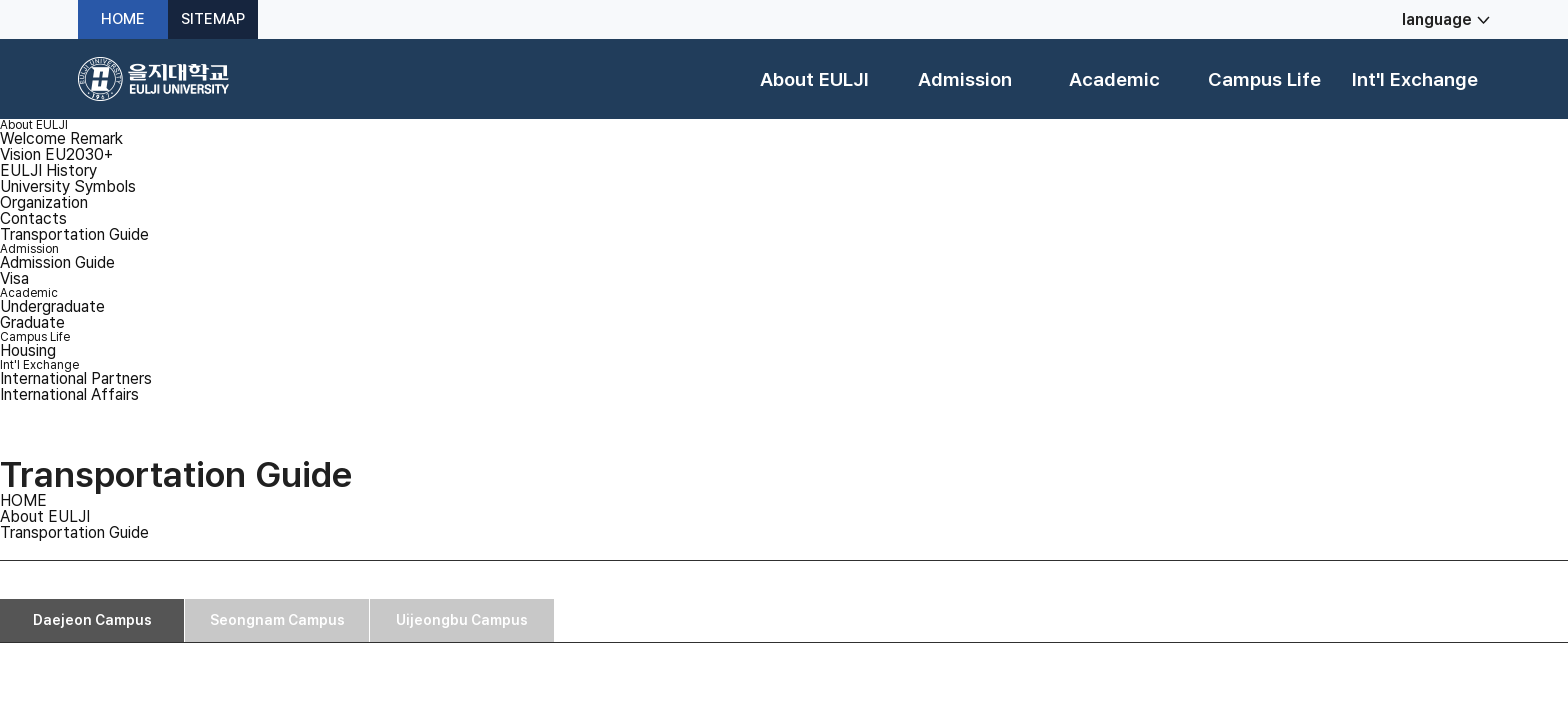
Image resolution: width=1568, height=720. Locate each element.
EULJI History (48, 170)
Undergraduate (52, 306)
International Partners (76, 378)
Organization (44, 202)
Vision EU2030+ (56, 154)
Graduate (32, 322)
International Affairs (69, 394)
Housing (28, 350)
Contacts (33, 218)
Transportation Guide (74, 234)
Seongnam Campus (277, 620)
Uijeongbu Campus (462, 620)
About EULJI (814, 79)
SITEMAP (213, 19)
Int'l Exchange (1415, 79)
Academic (1114, 79)
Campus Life (1264, 79)
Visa (14, 278)
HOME (123, 19)
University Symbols (68, 186)
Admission (965, 79)
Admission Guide (57, 262)
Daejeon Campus (92, 620)
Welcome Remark (61, 138)
